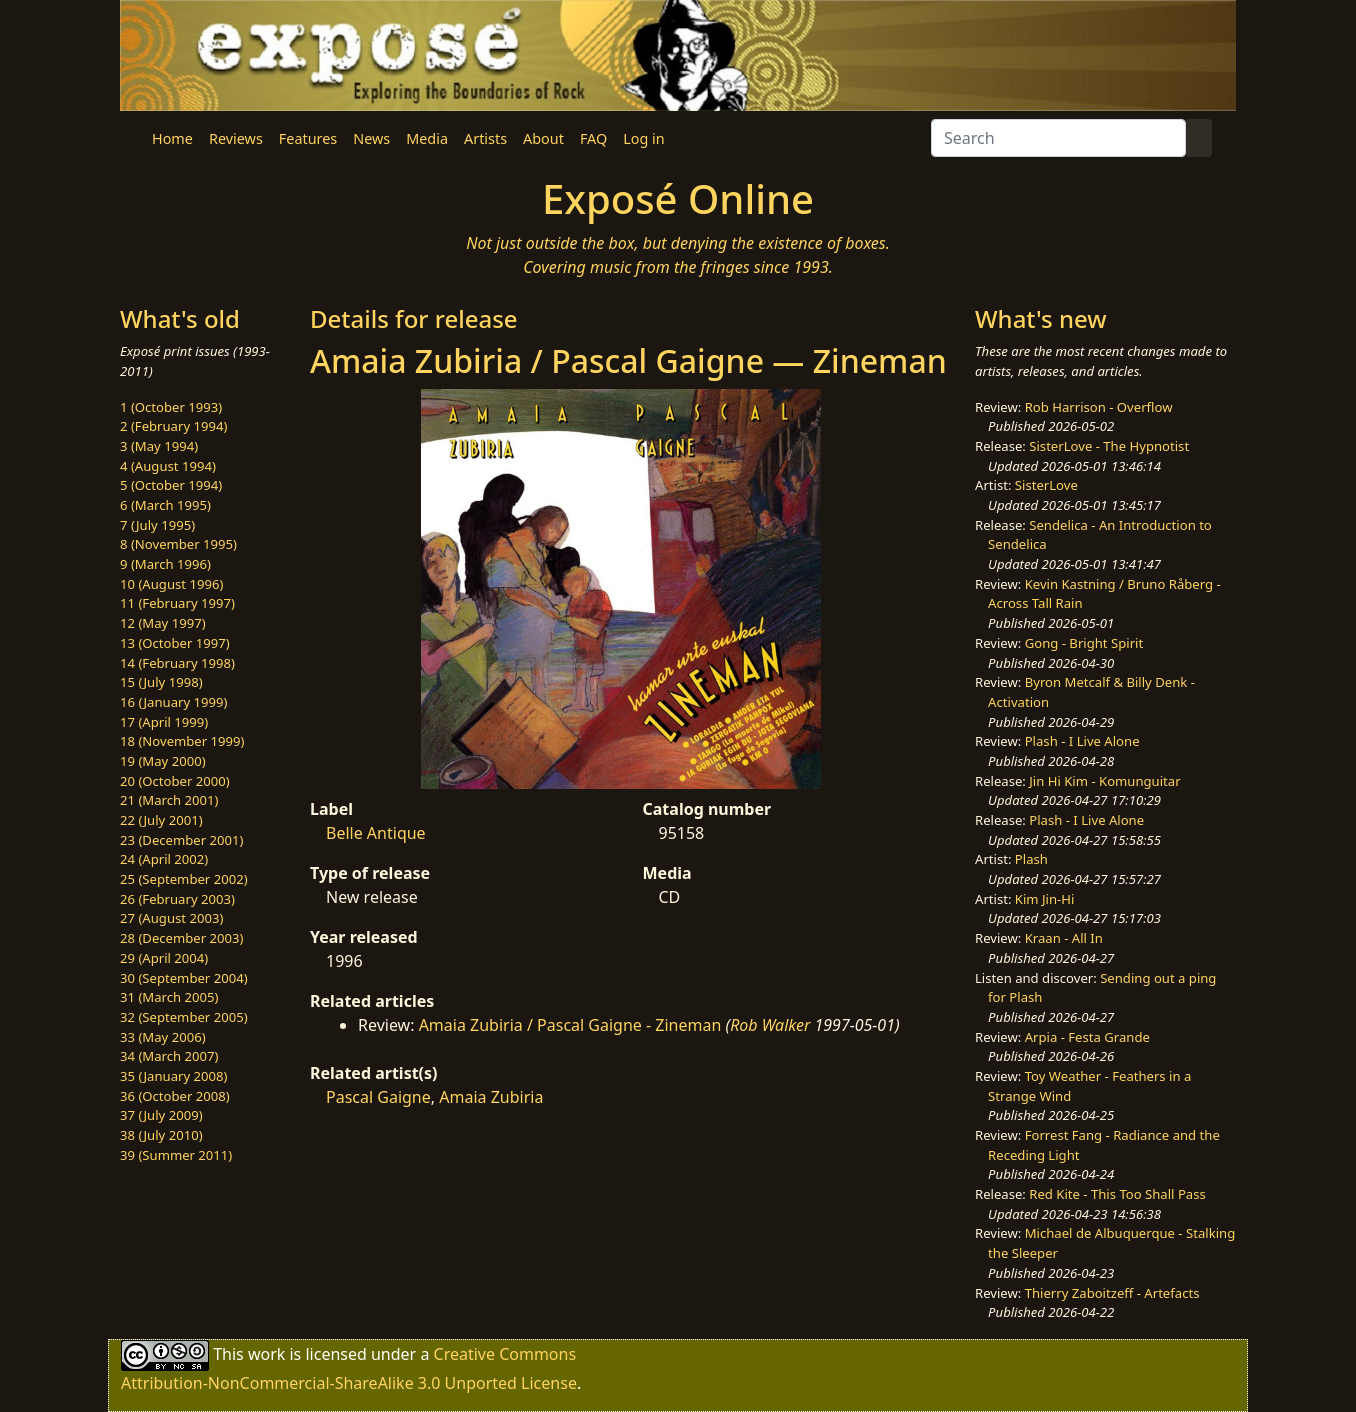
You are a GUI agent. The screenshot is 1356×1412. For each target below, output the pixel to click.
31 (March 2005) (169, 997)
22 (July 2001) (161, 820)
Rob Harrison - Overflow (1099, 407)
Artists (485, 138)
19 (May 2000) (163, 761)
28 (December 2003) (181, 938)
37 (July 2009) (161, 1115)
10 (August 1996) (171, 584)
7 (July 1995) (157, 525)
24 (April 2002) (164, 859)
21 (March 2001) (169, 800)
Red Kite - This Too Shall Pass (1117, 1194)
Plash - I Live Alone (1082, 741)
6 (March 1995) (165, 505)
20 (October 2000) (175, 781)
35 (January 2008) (173, 1076)
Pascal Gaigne (378, 1097)
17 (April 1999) (164, 722)
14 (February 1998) (177, 663)
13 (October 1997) (175, 643)
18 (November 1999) (182, 741)
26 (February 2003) (177, 899)
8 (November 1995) (178, 544)
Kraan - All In (1064, 938)
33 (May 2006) (163, 1037)
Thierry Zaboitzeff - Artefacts (1112, 1293)
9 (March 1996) (165, 564)
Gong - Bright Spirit (1084, 643)
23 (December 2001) (181, 840)
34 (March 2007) (169, 1056)
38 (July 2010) (161, 1135)
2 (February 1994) (173, 426)
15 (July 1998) (161, 682)
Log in (643, 138)
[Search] (1058, 138)
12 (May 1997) (163, 623)
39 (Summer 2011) (176, 1155)
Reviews (236, 138)
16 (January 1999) (173, 702)
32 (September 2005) (184, 1017)
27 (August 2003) (171, 918)
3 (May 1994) (159, 446)
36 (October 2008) (175, 1096)
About (543, 138)
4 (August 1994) (168, 466)
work (266, 1354)
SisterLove (1046, 485)
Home (172, 138)
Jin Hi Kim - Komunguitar (1104, 781)
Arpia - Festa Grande (1087, 1037)
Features (308, 138)
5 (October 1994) (171, 485)
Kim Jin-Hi (1045, 899)
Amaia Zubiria (491, 1097)
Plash (1031, 859)
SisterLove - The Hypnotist (1109, 446)
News (371, 138)
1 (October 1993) (171, 407)
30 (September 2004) (184, 978)
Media (427, 138)
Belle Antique (376, 833)
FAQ (593, 138)
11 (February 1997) (177, 603)
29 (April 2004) (164, 958)
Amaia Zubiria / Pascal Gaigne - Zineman (570, 1025)
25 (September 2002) (184, 879)
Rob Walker (770, 1025)
